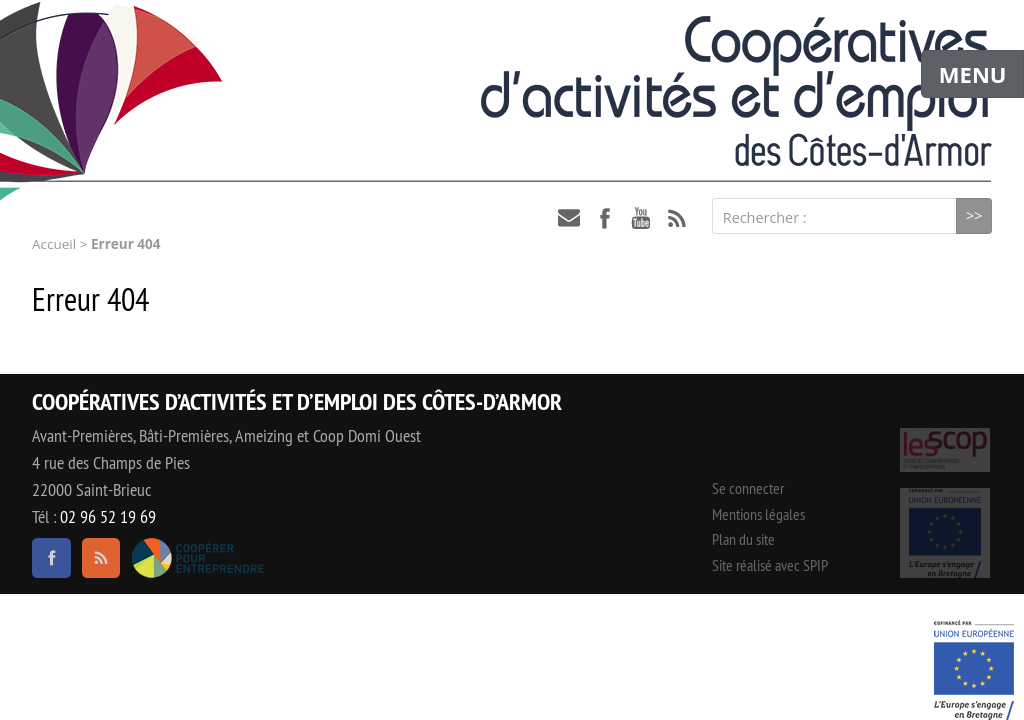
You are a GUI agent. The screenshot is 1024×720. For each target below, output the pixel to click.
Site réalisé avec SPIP (770, 565)
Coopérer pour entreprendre (197, 558)
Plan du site (743, 539)
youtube (641, 218)
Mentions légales (758, 514)
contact (569, 218)
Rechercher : (765, 217)
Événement (974, 670)
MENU (973, 74)
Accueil (54, 244)
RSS (677, 218)
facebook (605, 218)
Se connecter (748, 488)
